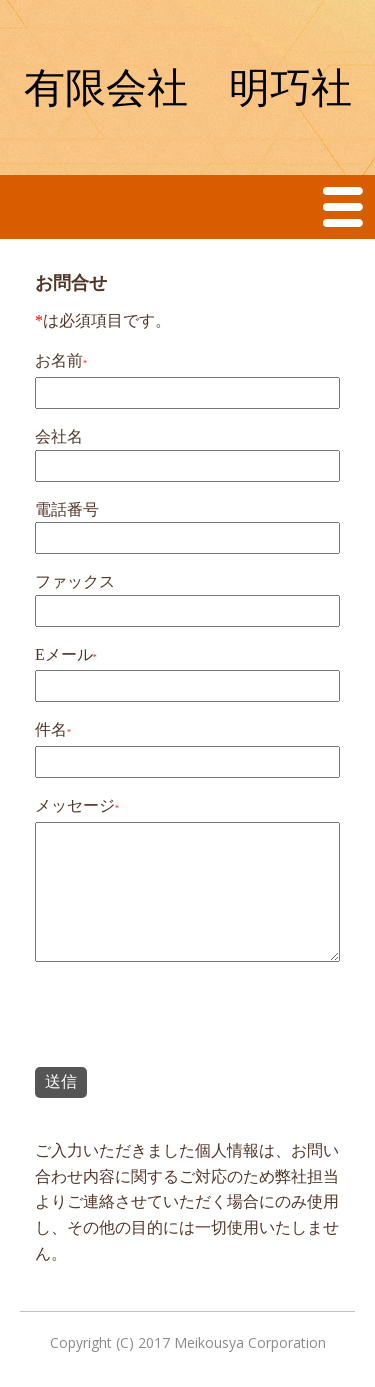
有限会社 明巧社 (188, 88)
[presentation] (187, 1018)
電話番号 (67, 509)
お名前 (59, 360)
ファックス (75, 581)
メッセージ (75, 805)
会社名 (59, 436)
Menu (344, 206)
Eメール (64, 654)
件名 (51, 729)
